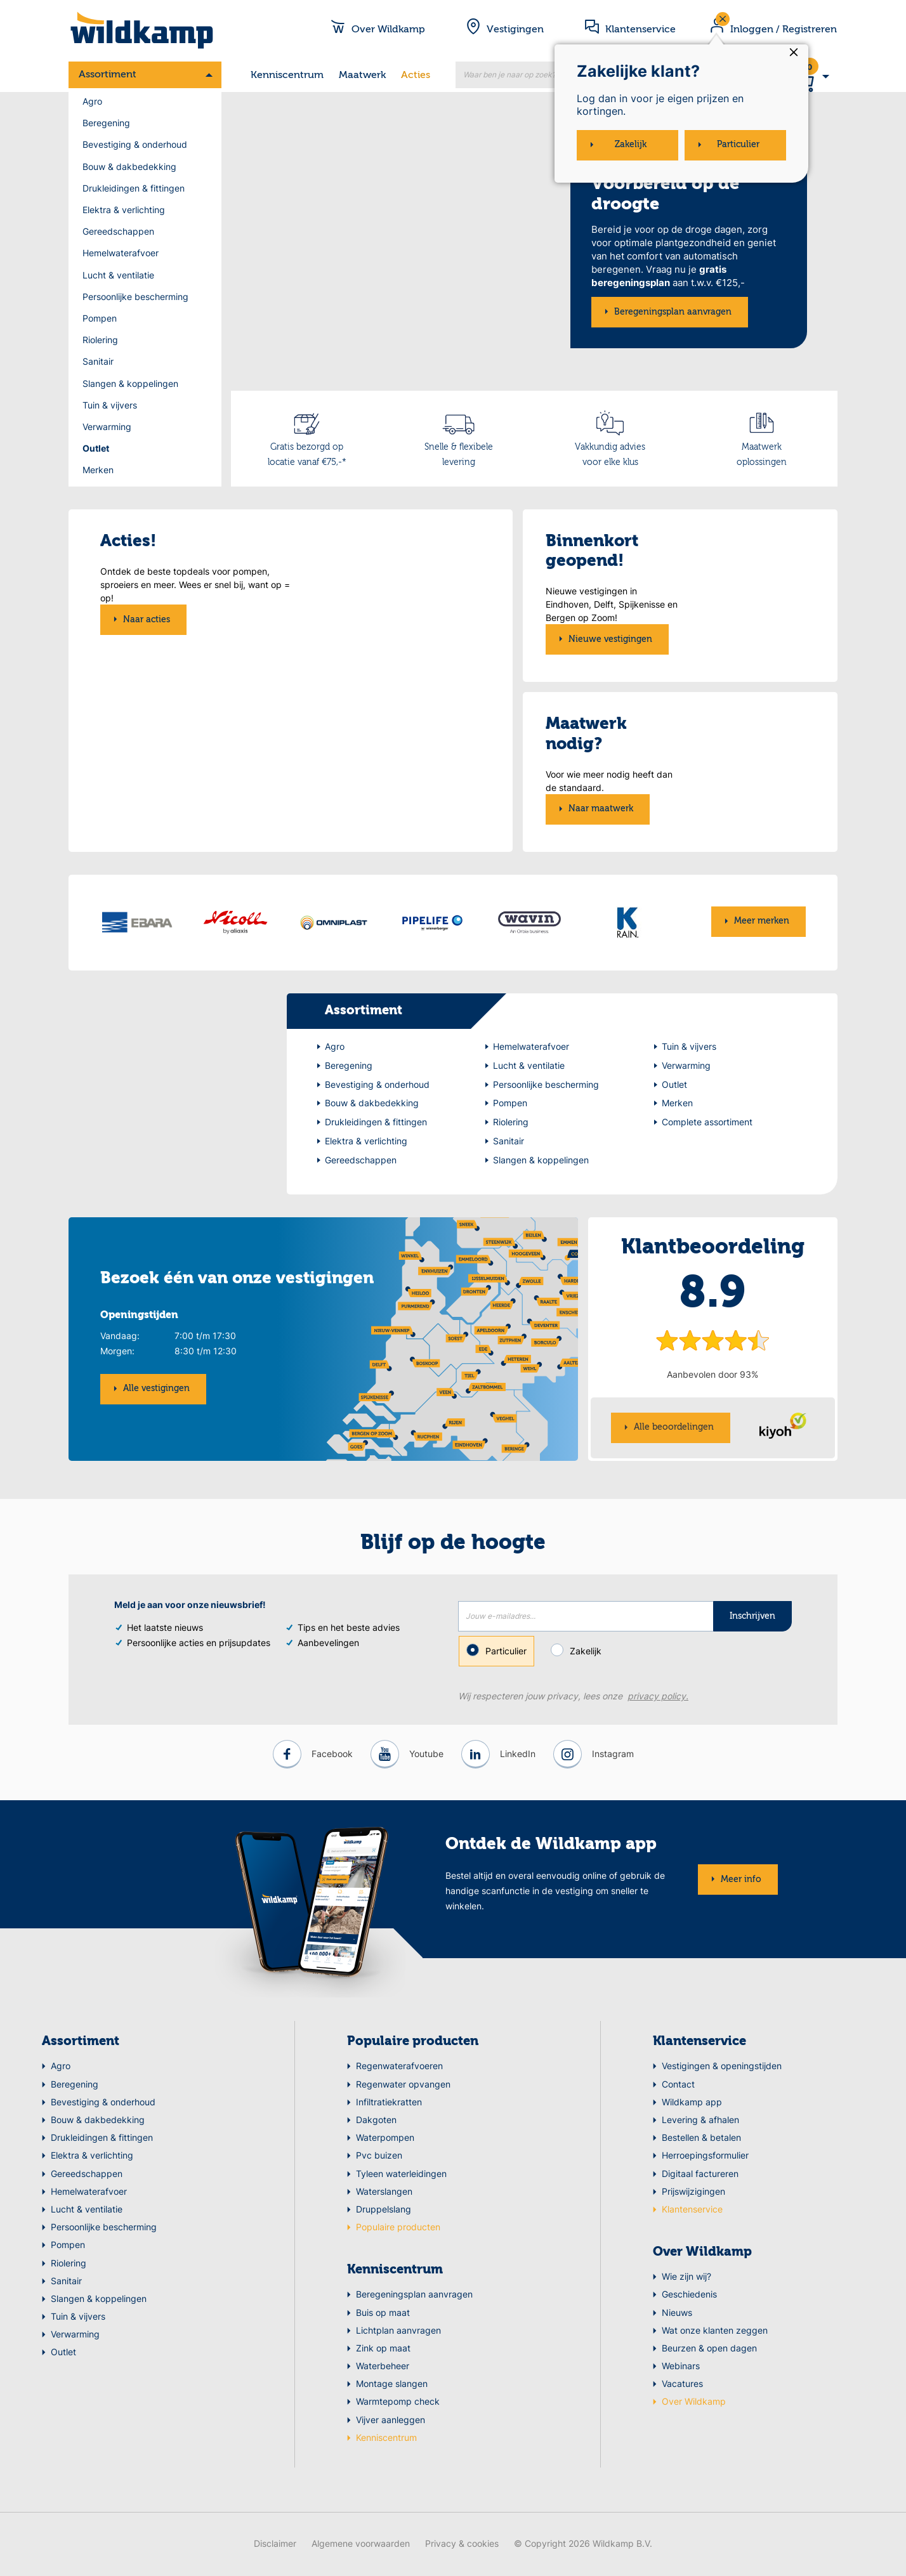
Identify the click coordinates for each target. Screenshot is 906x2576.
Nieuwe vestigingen (610, 639)
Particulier (497, 1653)
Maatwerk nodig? (586, 734)
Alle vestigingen (156, 1390)
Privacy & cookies (462, 2545)
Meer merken (761, 921)
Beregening (106, 122)
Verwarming (106, 426)
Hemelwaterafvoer (120, 252)
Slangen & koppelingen (130, 383)
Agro (92, 101)
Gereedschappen (118, 231)
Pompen (99, 318)
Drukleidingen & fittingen (133, 188)
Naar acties (146, 761)
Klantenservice (699, 2043)
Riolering (100, 339)
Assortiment (107, 75)
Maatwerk (362, 75)
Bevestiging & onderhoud (134, 144)
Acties (415, 75)
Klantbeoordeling (712, 1249)
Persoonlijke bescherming (135, 296)
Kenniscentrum (287, 75)
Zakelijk (580, 1651)
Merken (98, 469)
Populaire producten (412, 2043)
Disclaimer (275, 2545)
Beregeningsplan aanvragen (673, 312)
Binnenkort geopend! (592, 551)
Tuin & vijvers (109, 405)
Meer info (741, 1881)
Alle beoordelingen (674, 1429)
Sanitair (98, 361)
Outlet (95, 448)
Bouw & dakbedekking (129, 166)
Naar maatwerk (600, 808)
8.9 (712, 1296)
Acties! (128, 570)
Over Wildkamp (702, 2254)
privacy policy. (657, 1697)
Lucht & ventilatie (118, 275)
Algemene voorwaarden (361, 2545)
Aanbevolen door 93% (712, 1375)
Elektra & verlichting (123, 209)
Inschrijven (752, 1618)
